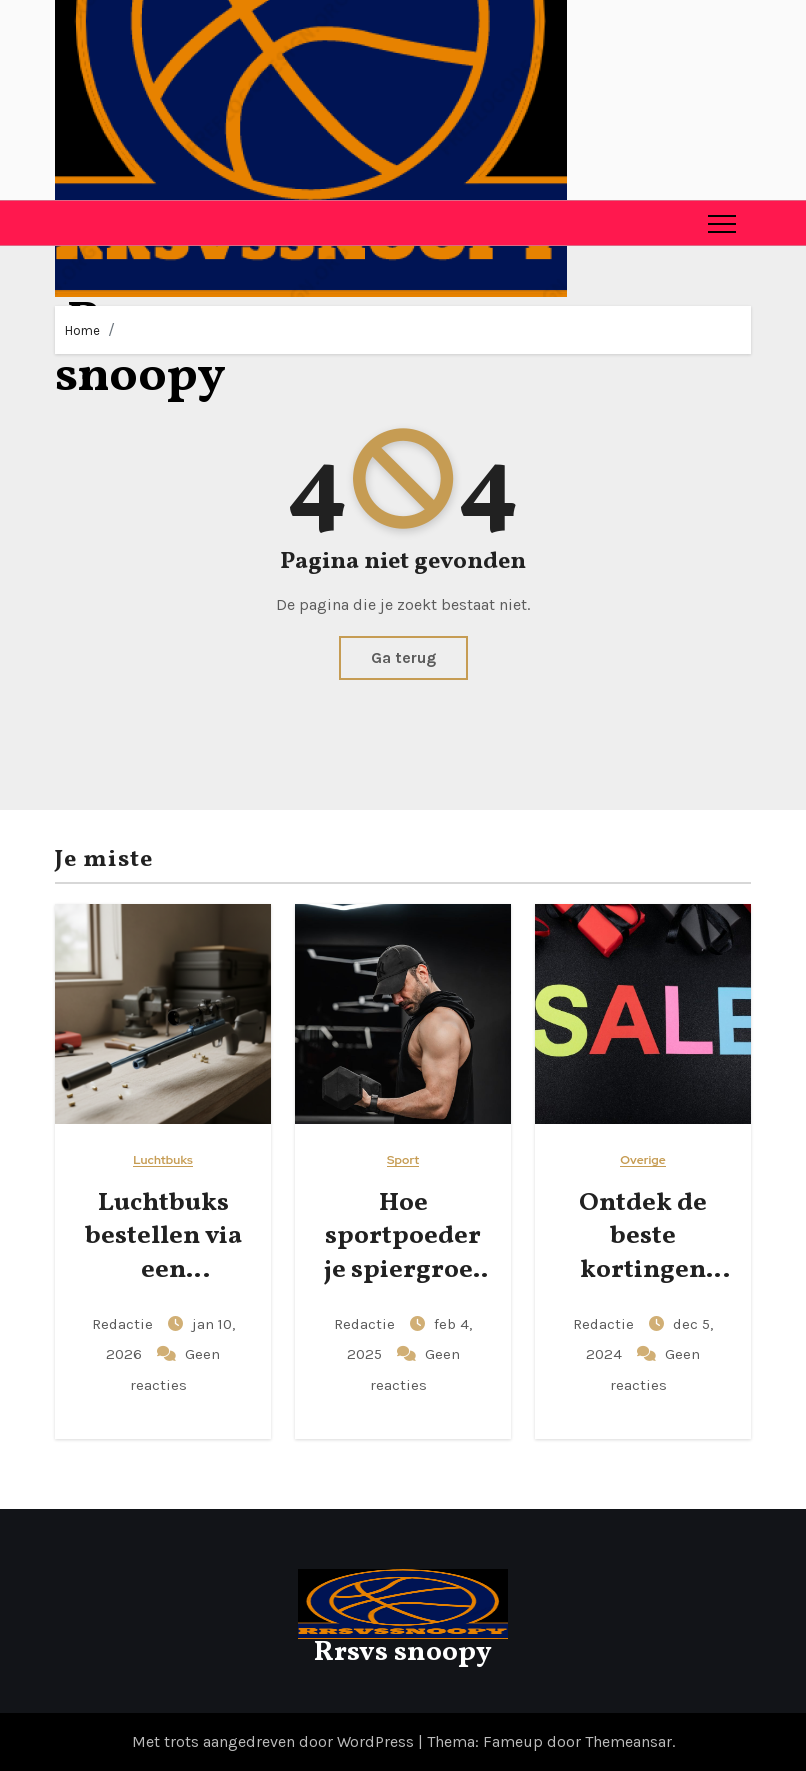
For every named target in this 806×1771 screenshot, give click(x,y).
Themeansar (628, 1741)
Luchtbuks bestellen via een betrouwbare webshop (163, 1270)
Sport (403, 1160)
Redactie (124, 1324)
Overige (643, 1160)
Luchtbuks (163, 1160)
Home (82, 330)
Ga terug (403, 657)
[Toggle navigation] (722, 223)
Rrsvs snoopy (403, 1652)
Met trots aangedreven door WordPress (275, 1741)
